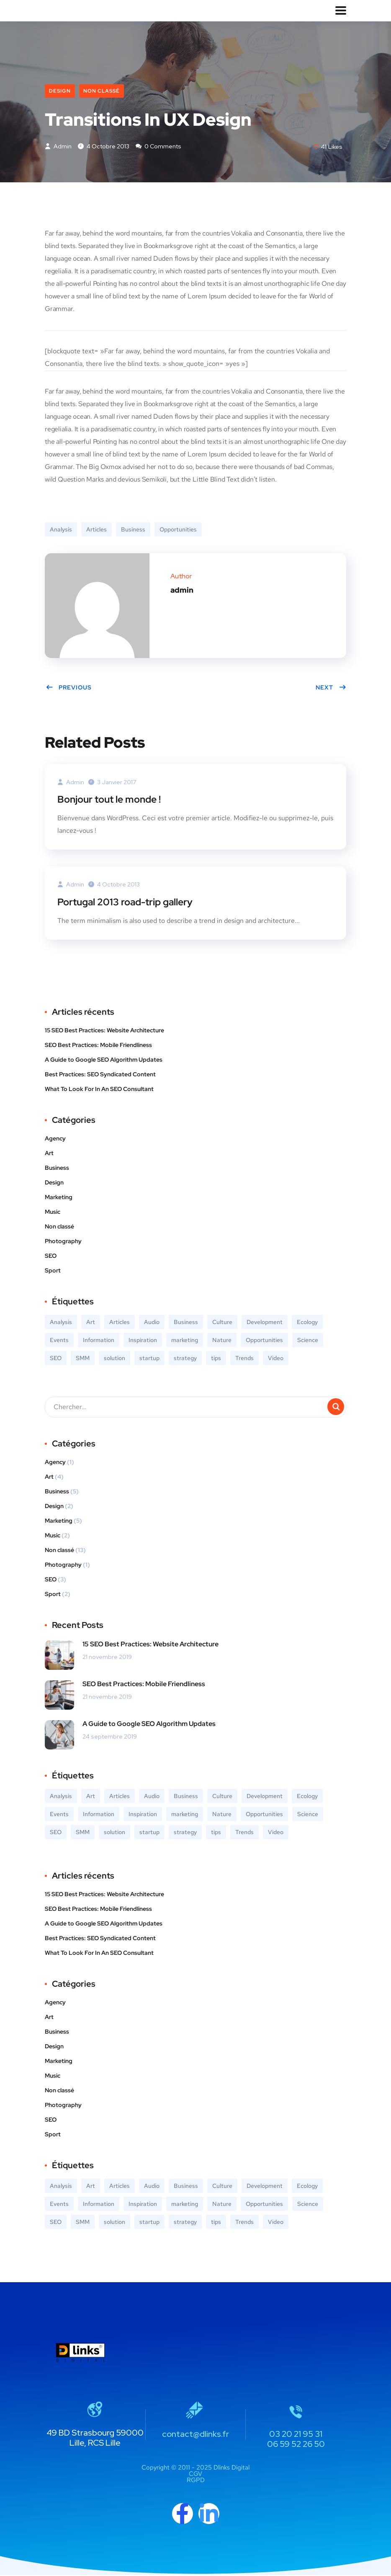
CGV (195, 2474)
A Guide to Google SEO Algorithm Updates (103, 1060)
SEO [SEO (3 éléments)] (56, 1359)
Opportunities (178, 530)
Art (49, 1154)
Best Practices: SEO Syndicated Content (100, 1075)
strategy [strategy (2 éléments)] (185, 1359)
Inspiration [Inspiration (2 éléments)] (143, 1341)
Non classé (101, 91)
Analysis (61, 530)
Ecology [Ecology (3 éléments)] (307, 1323)
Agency (55, 1139)
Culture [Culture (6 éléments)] (222, 1323)
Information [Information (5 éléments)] (98, 1341)
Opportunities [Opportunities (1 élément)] (264, 1341)
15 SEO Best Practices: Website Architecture (104, 1031)
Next (331, 688)
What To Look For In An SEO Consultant (99, 1090)
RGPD (196, 2481)
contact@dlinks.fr (195, 2434)
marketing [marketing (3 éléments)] (184, 1341)
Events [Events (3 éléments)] (59, 1341)
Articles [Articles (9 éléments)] (119, 1323)
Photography (63, 1242)
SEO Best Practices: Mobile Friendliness (98, 1046)
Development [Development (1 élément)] (265, 1323)
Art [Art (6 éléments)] (90, 1323)
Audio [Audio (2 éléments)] (151, 1323)
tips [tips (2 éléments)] (216, 1359)
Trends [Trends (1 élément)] (244, 1359)
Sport (53, 1271)
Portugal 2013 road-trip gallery (129, 902)
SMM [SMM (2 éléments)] (83, 1359)
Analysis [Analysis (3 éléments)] (61, 1323)
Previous (69, 688)
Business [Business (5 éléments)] (186, 1323)
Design (60, 91)
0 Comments (158, 147)
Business (133, 530)
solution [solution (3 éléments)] (114, 1359)
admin (58, 147)
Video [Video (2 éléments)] (275, 1359)
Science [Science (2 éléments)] (307, 1341)
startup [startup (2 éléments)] (149, 1359)
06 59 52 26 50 (296, 2444)
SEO (51, 1256)
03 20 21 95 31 (295, 2434)
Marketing (58, 1198)
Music (52, 1212)
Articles (96, 530)
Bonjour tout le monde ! (112, 800)
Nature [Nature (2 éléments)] (222, 1341)
